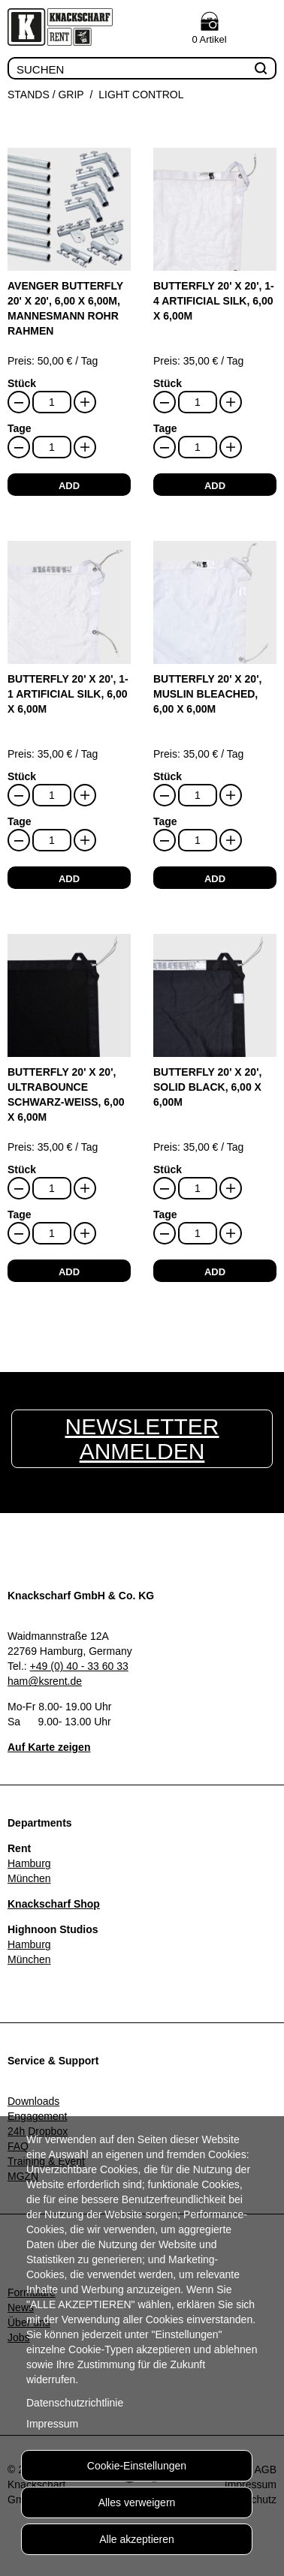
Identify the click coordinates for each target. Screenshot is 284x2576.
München (29, 1878)
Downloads (33, 2101)
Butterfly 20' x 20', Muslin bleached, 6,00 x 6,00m (207, 694)
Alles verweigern (137, 2502)
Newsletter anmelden (142, 1439)
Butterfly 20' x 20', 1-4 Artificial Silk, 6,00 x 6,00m (213, 301)
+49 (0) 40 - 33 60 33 (79, 1666)
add (69, 485)
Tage (20, 428)
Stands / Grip (46, 95)
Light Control (140, 95)
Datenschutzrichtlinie (74, 2403)
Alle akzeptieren (136, 2539)
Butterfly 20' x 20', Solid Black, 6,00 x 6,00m (207, 1087)
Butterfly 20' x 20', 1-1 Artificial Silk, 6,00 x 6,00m (68, 694)
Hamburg (29, 1863)
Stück (22, 383)
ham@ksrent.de (45, 1681)
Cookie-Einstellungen (136, 2466)
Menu (260, 29)
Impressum (52, 2424)
